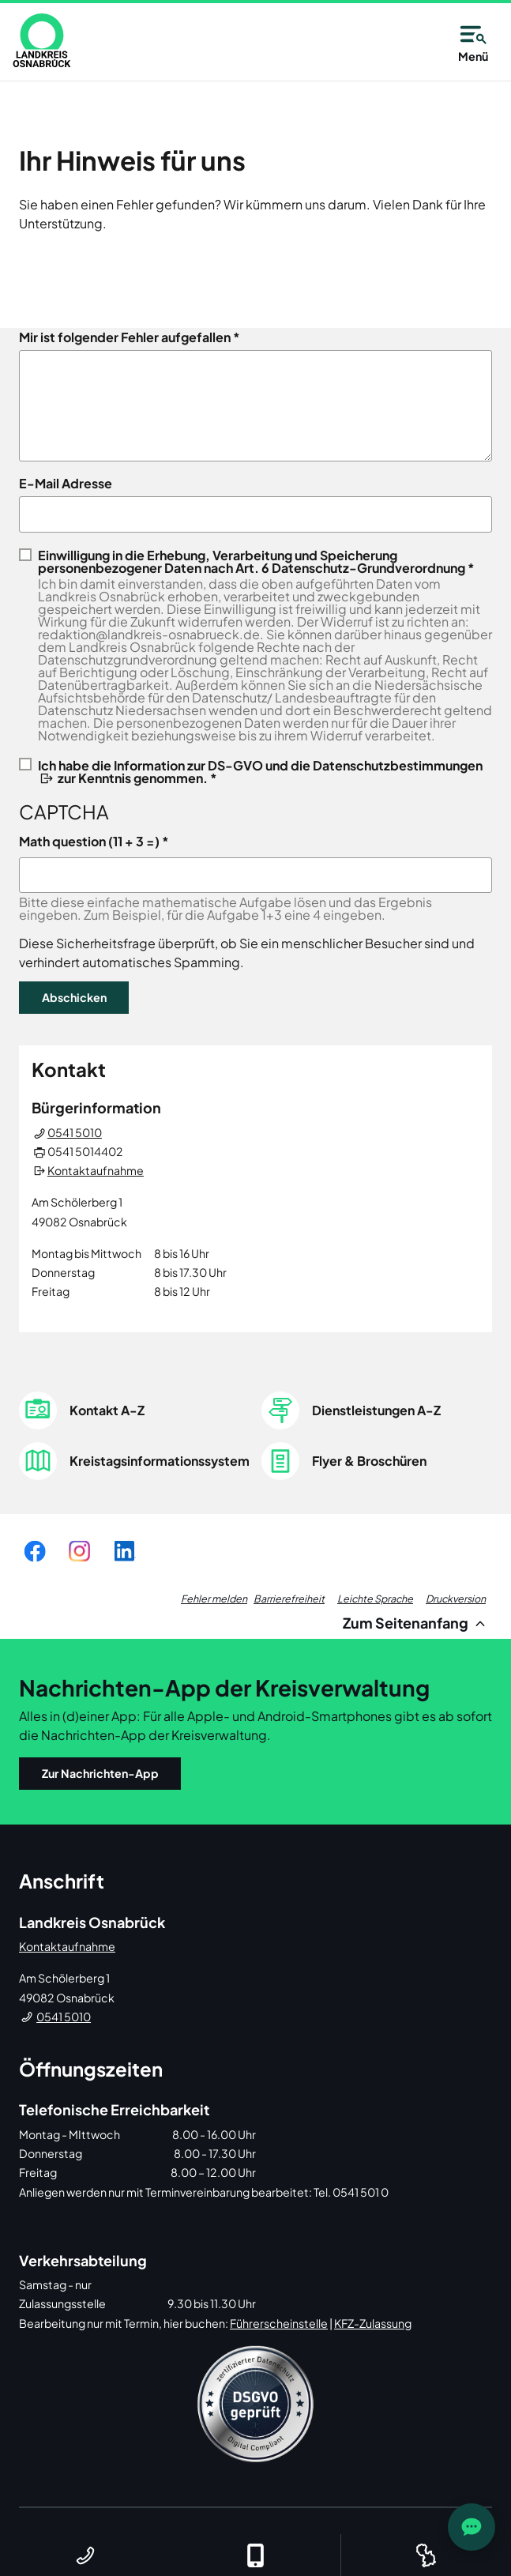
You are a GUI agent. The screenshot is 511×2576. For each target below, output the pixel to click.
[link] (42, 40)
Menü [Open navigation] (473, 41)
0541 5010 (74, 1132)
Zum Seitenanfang (416, 1623)
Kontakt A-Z (107, 1410)
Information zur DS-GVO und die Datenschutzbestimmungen (298, 765)
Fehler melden (214, 1598)
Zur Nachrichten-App (100, 1773)
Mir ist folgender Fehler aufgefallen (125, 337)
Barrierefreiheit (289, 1598)
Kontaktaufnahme (95, 1170)
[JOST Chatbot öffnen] (471, 2527)
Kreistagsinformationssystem (160, 1460)
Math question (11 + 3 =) (89, 841)
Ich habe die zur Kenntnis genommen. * (260, 771)
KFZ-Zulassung (372, 2323)
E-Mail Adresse (65, 483)
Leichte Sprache (375, 1598)
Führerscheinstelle (279, 2323)
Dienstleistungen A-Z (376, 1410)
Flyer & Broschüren (369, 1460)
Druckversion (456, 1598)
